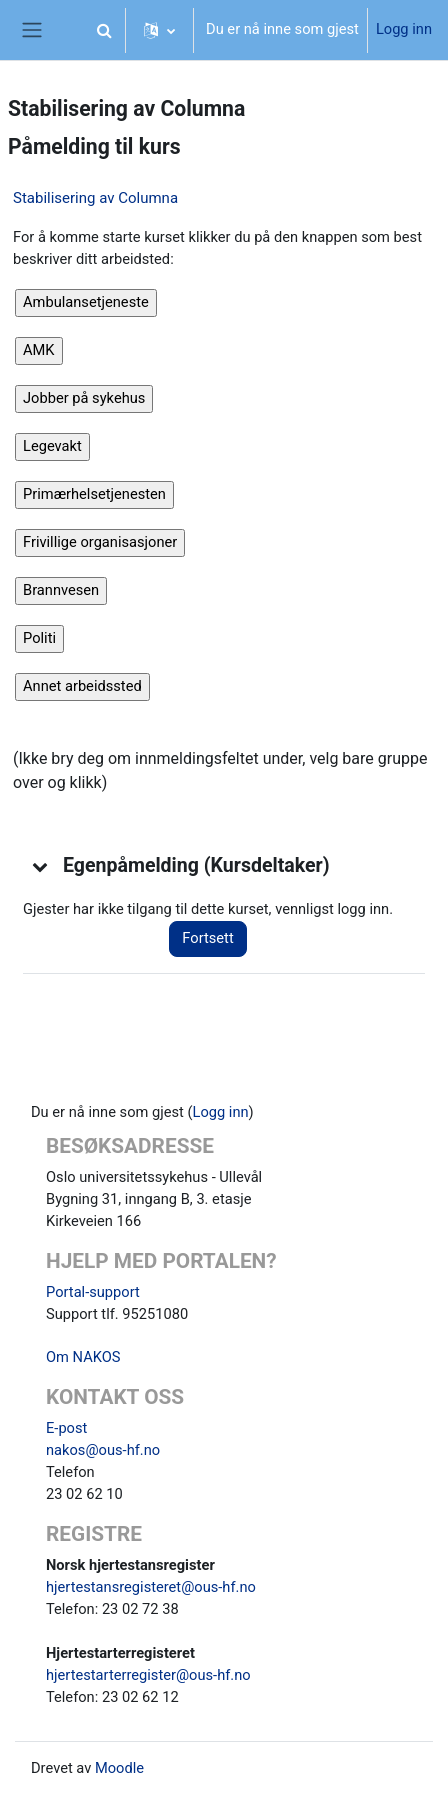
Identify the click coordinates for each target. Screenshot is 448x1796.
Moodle (119, 1768)
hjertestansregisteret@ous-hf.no (151, 1587)
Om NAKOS (83, 1357)
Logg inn (404, 29)
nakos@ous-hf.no (103, 1450)
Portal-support (93, 1292)
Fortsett (207, 938)
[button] (104, 30)
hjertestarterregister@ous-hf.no (148, 1675)
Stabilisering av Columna (95, 198)
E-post (66, 1428)
